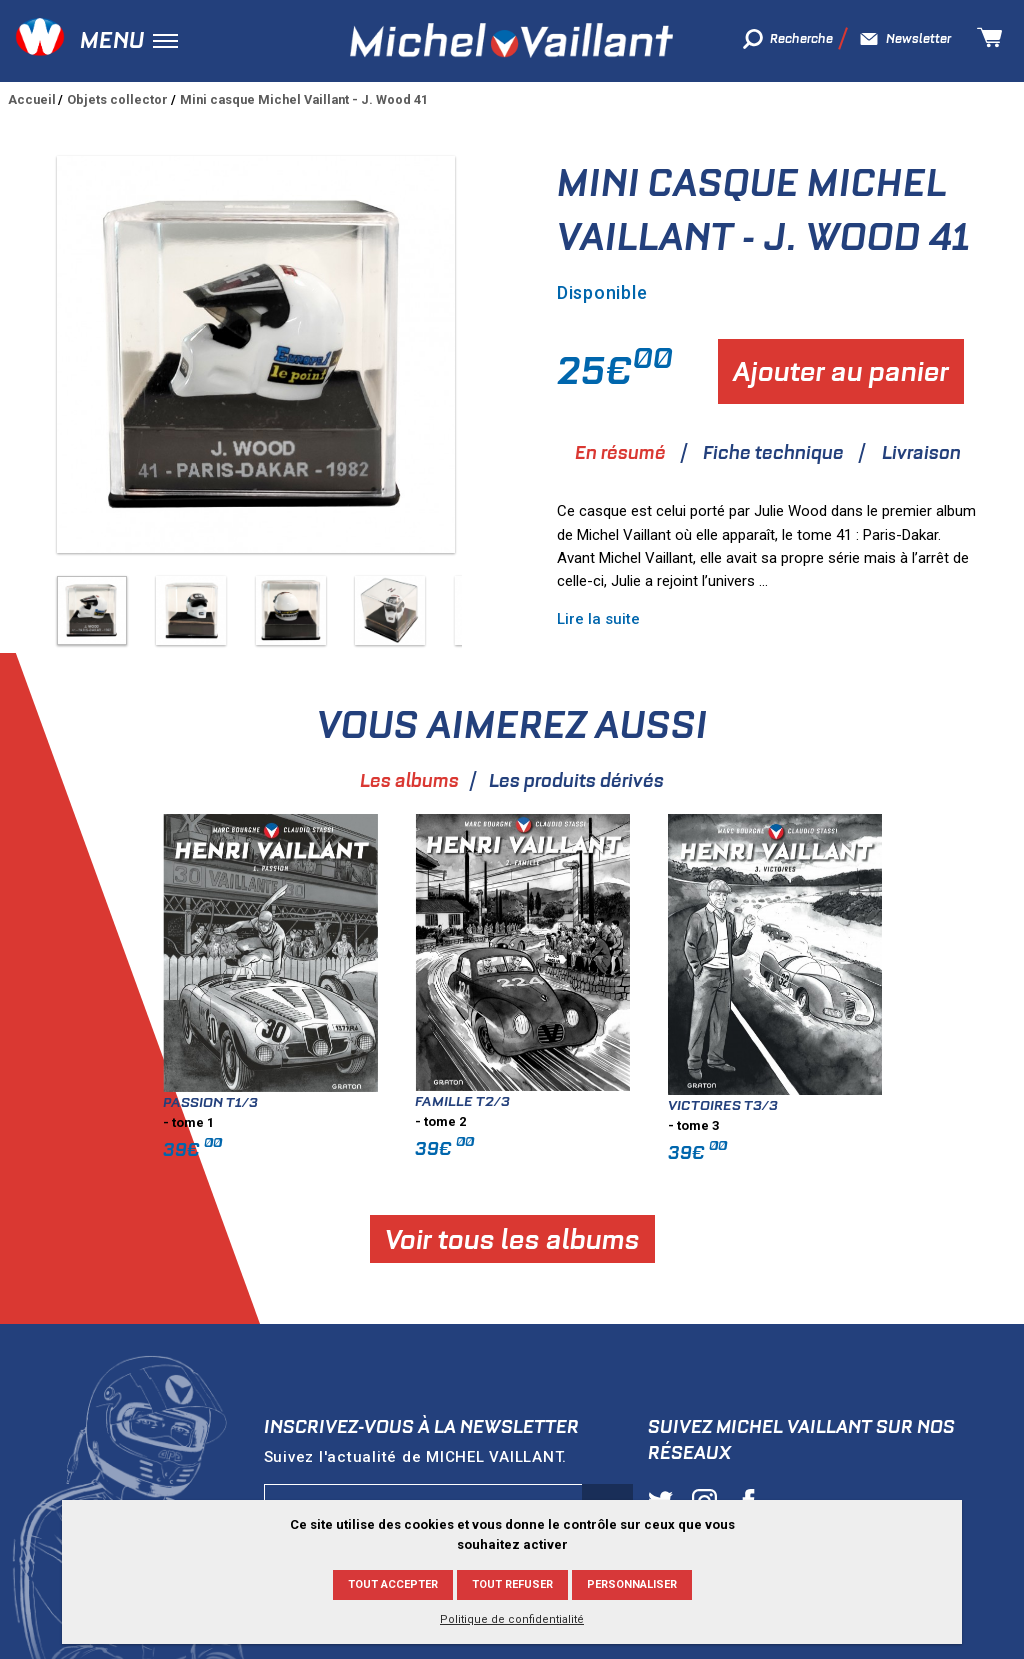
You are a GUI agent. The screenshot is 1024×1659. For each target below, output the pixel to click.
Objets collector (117, 99)
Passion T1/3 (324, 1102)
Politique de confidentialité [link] (512, 1619)
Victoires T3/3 (836, 1105)
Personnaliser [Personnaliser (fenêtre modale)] (632, 1584)
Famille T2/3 (576, 1101)
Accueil (32, 99)
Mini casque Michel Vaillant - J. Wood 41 (304, 99)
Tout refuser (512, 1584)
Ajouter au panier (841, 371)
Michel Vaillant (512, 40)
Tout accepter (393, 1584)
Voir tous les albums (625, 1239)
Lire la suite (598, 619)
